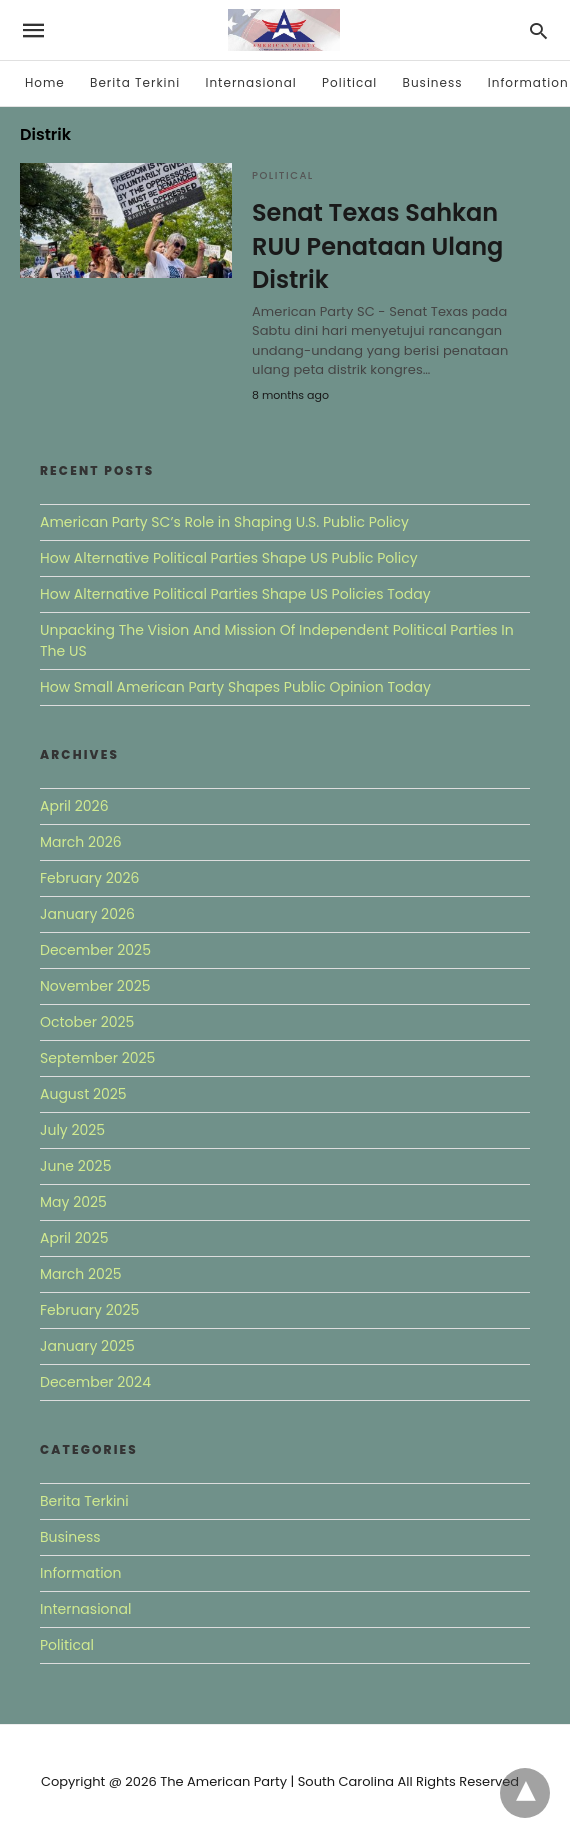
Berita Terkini (135, 82)
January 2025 (87, 1346)
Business (433, 82)
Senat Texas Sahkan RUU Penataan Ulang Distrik (377, 246)
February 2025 (89, 1310)
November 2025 (95, 986)
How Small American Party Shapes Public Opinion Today (235, 687)
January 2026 (87, 914)
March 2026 (81, 842)
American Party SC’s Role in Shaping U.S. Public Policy (224, 522)
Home (45, 82)
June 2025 (75, 1166)
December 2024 (95, 1382)
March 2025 (81, 1274)
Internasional (250, 82)
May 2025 (73, 1202)
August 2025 (83, 1094)
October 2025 (87, 1022)
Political (349, 82)
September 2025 (97, 1058)
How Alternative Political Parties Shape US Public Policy (229, 558)
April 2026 (74, 806)
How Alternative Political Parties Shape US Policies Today (235, 594)
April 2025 (74, 1238)
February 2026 (89, 878)
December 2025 (95, 950)
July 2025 (72, 1130)
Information (528, 82)
